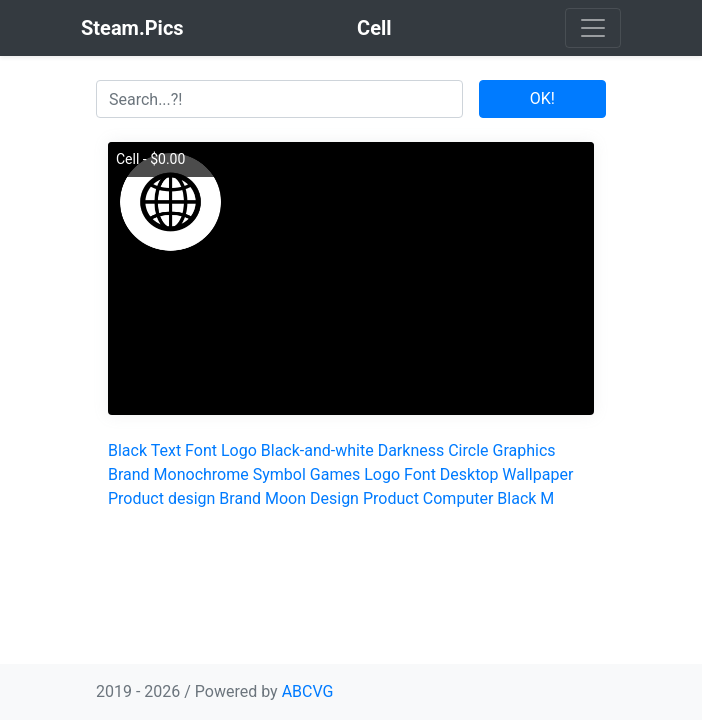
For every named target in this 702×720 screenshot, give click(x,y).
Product (391, 498)
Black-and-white (317, 450)
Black (127, 450)
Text (166, 450)
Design (334, 498)
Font (201, 450)
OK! (542, 98)
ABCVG (308, 691)
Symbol (279, 474)
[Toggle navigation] (593, 28)
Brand (129, 474)
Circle (468, 450)
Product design (161, 498)
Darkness (411, 450)
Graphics (524, 450)
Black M (525, 498)
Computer (458, 498)
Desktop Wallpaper (507, 474)
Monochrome (201, 474)
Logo (239, 450)
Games (335, 474)
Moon (285, 498)
